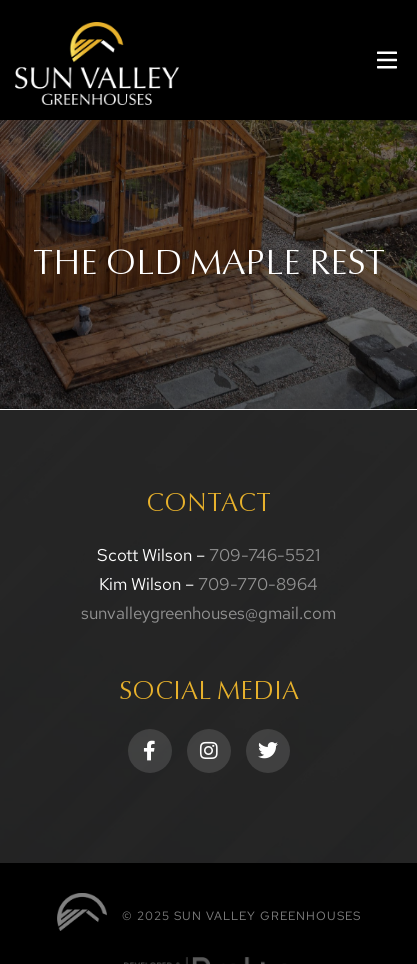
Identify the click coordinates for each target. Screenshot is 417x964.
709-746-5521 (264, 555)
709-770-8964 (258, 584)
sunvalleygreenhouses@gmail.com (208, 613)
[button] (386, 60)
